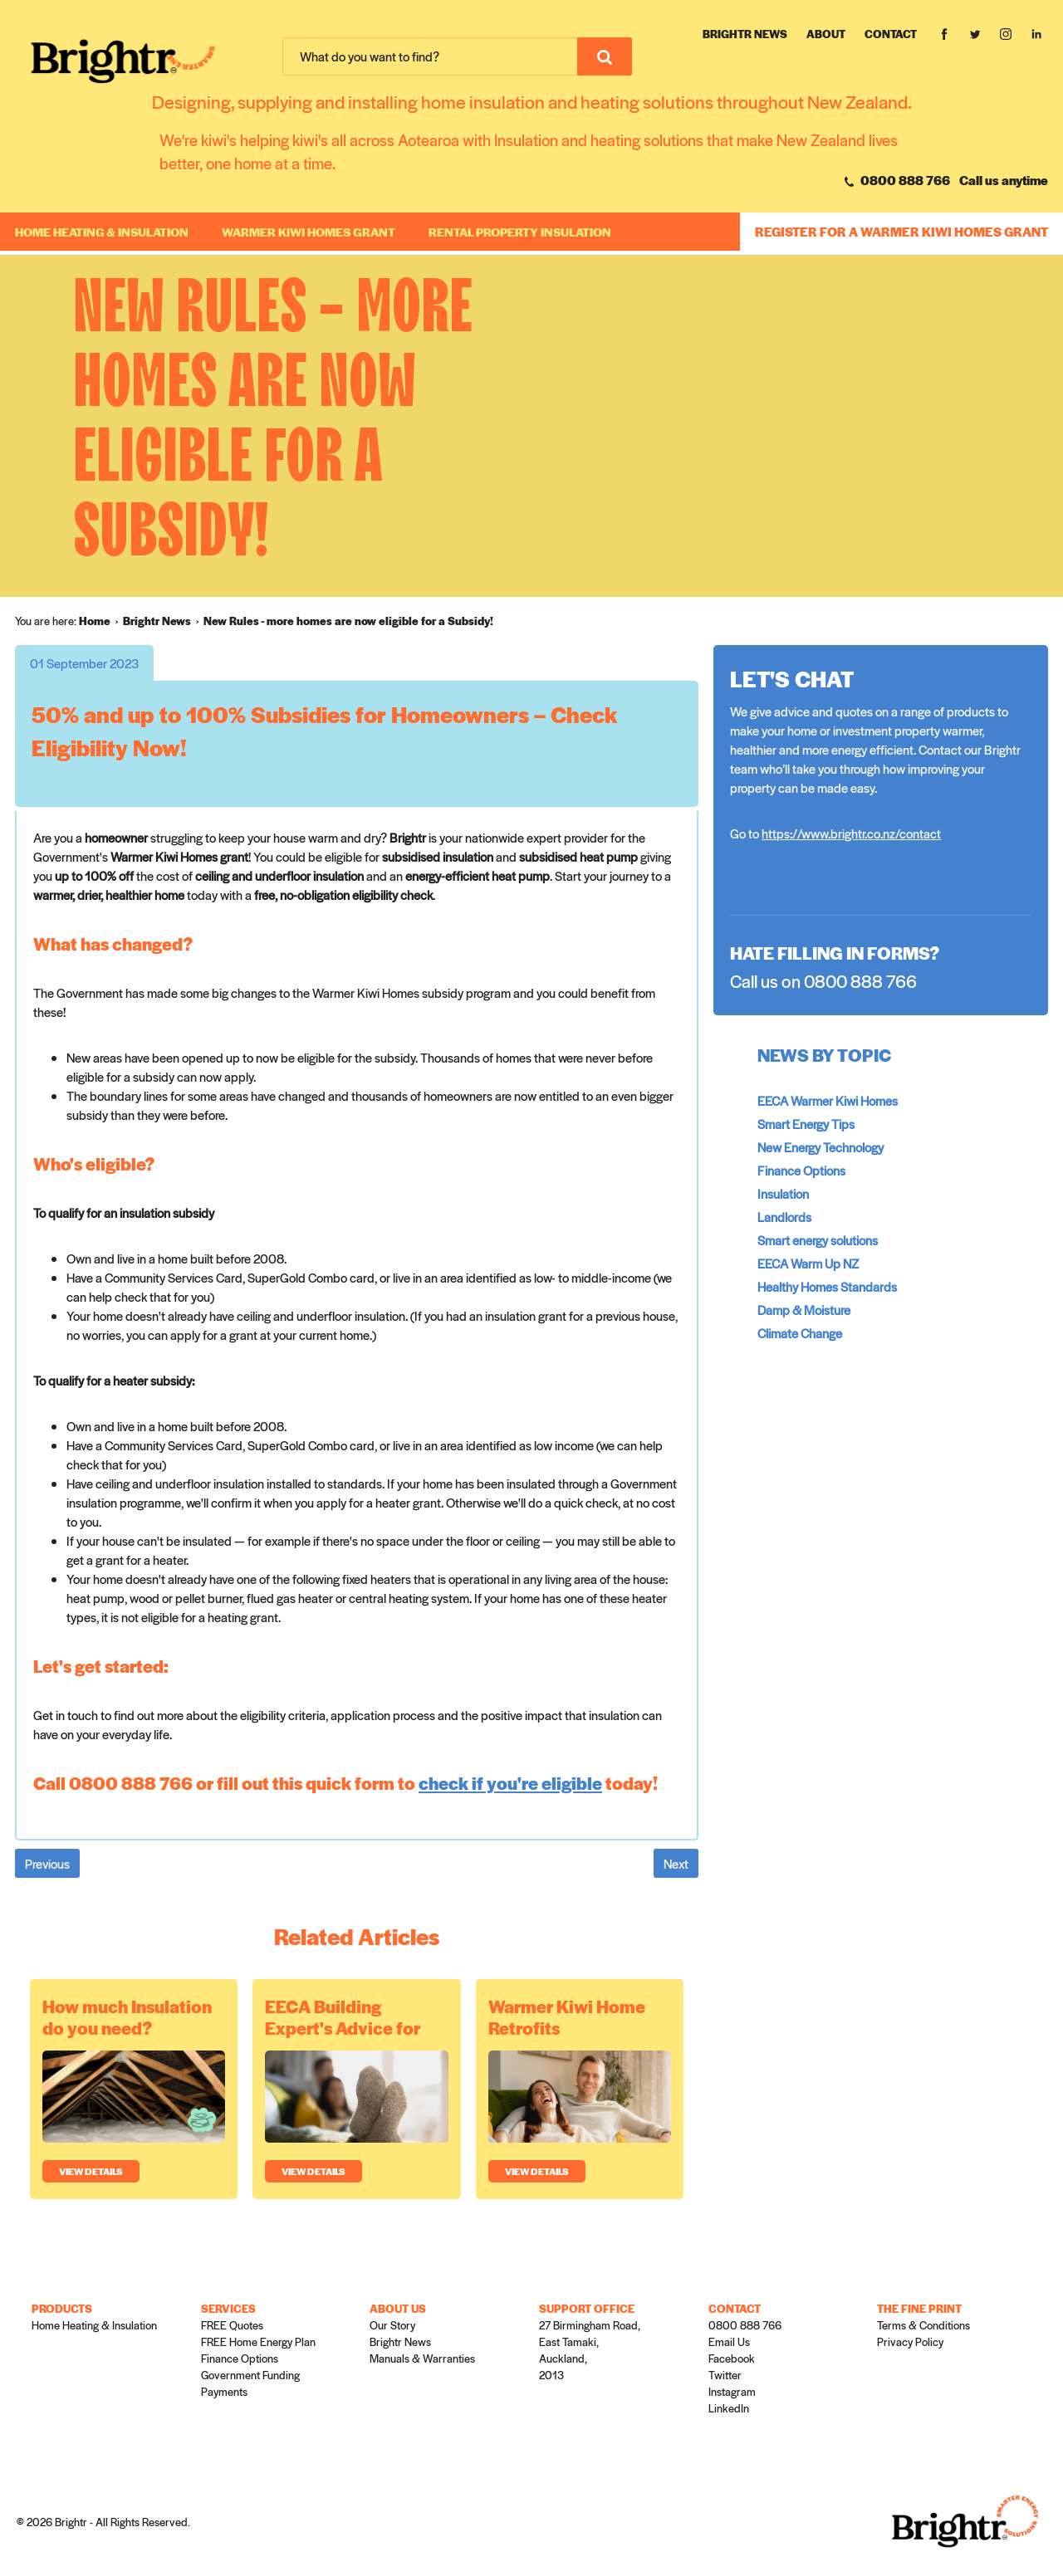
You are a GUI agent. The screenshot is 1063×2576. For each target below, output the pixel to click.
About (825, 34)
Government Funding (250, 2375)
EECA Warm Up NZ (808, 1263)
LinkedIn (728, 2408)
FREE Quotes (232, 2325)
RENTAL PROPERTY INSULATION (520, 231)
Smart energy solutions (817, 1240)
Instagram (732, 2391)
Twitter (725, 2375)
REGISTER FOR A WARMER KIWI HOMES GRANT (901, 231)
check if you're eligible (510, 1783)
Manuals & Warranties (422, 2358)
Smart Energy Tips (806, 1123)
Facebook (731, 2358)
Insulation (783, 1193)
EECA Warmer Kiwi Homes (827, 1100)
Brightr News (745, 34)
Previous (47, 1863)
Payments (224, 2391)
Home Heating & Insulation (102, 231)
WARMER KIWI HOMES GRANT (308, 231)
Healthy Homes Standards (827, 1286)
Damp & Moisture (803, 1309)
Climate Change (799, 1333)
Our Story (392, 2325)
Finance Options (801, 1170)
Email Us (729, 2341)
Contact (891, 34)
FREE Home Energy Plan (258, 2341)
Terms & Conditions (923, 2325)
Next (676, 1863)
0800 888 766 (897, 179)
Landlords (784, 1216)
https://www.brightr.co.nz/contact (851, 833)
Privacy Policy (910, 2341)
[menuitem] (101, 620)
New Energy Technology (820, 1147)
